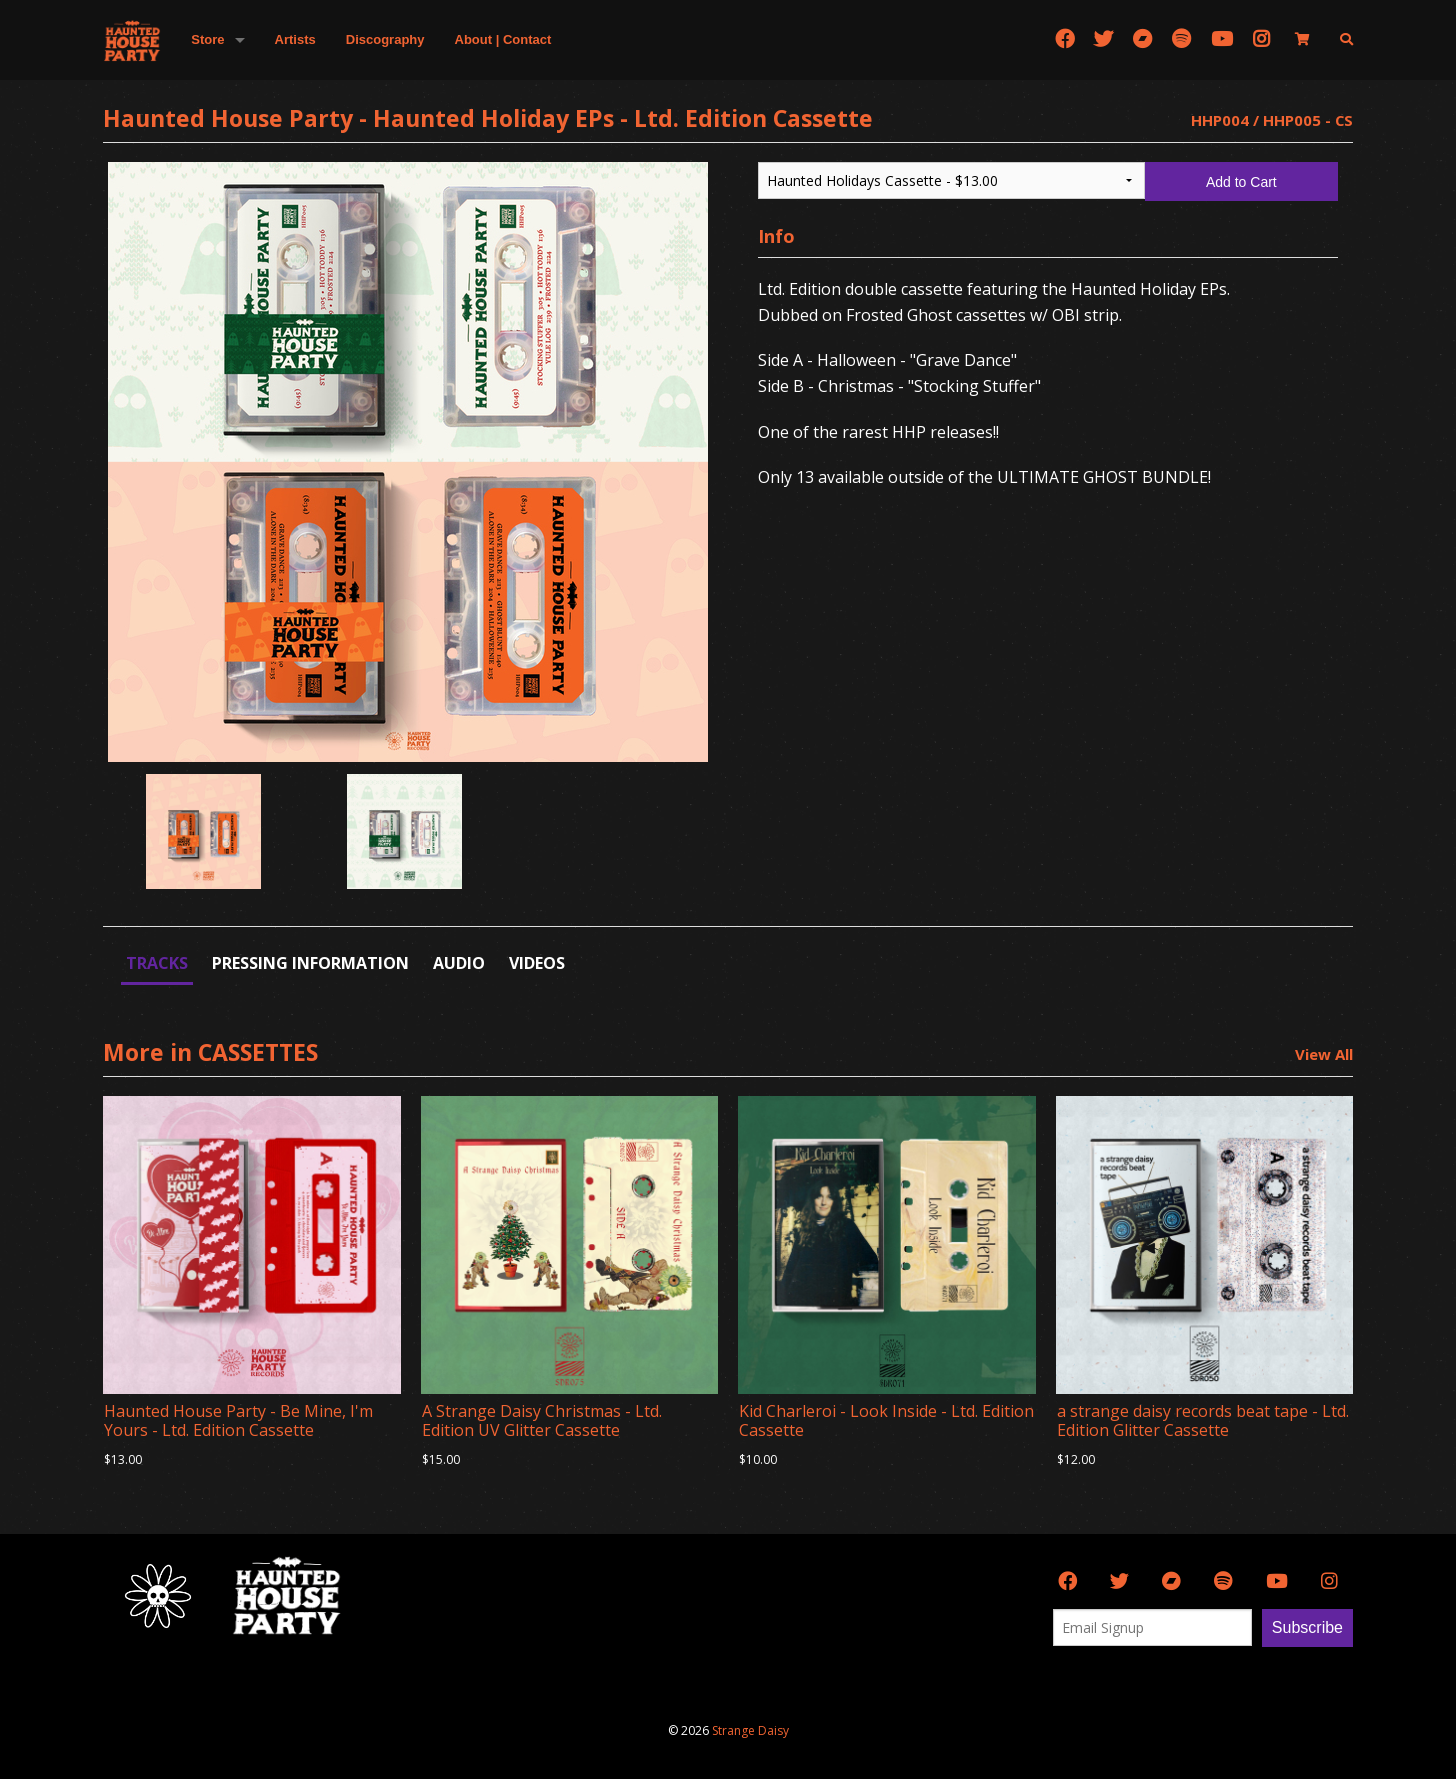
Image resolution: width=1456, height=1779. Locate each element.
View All (1324, 1054)
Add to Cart (1241, 182)
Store (207, 39)
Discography (385, 39)
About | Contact (503, 39)
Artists (295, 39)
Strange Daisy (750, 1730)
